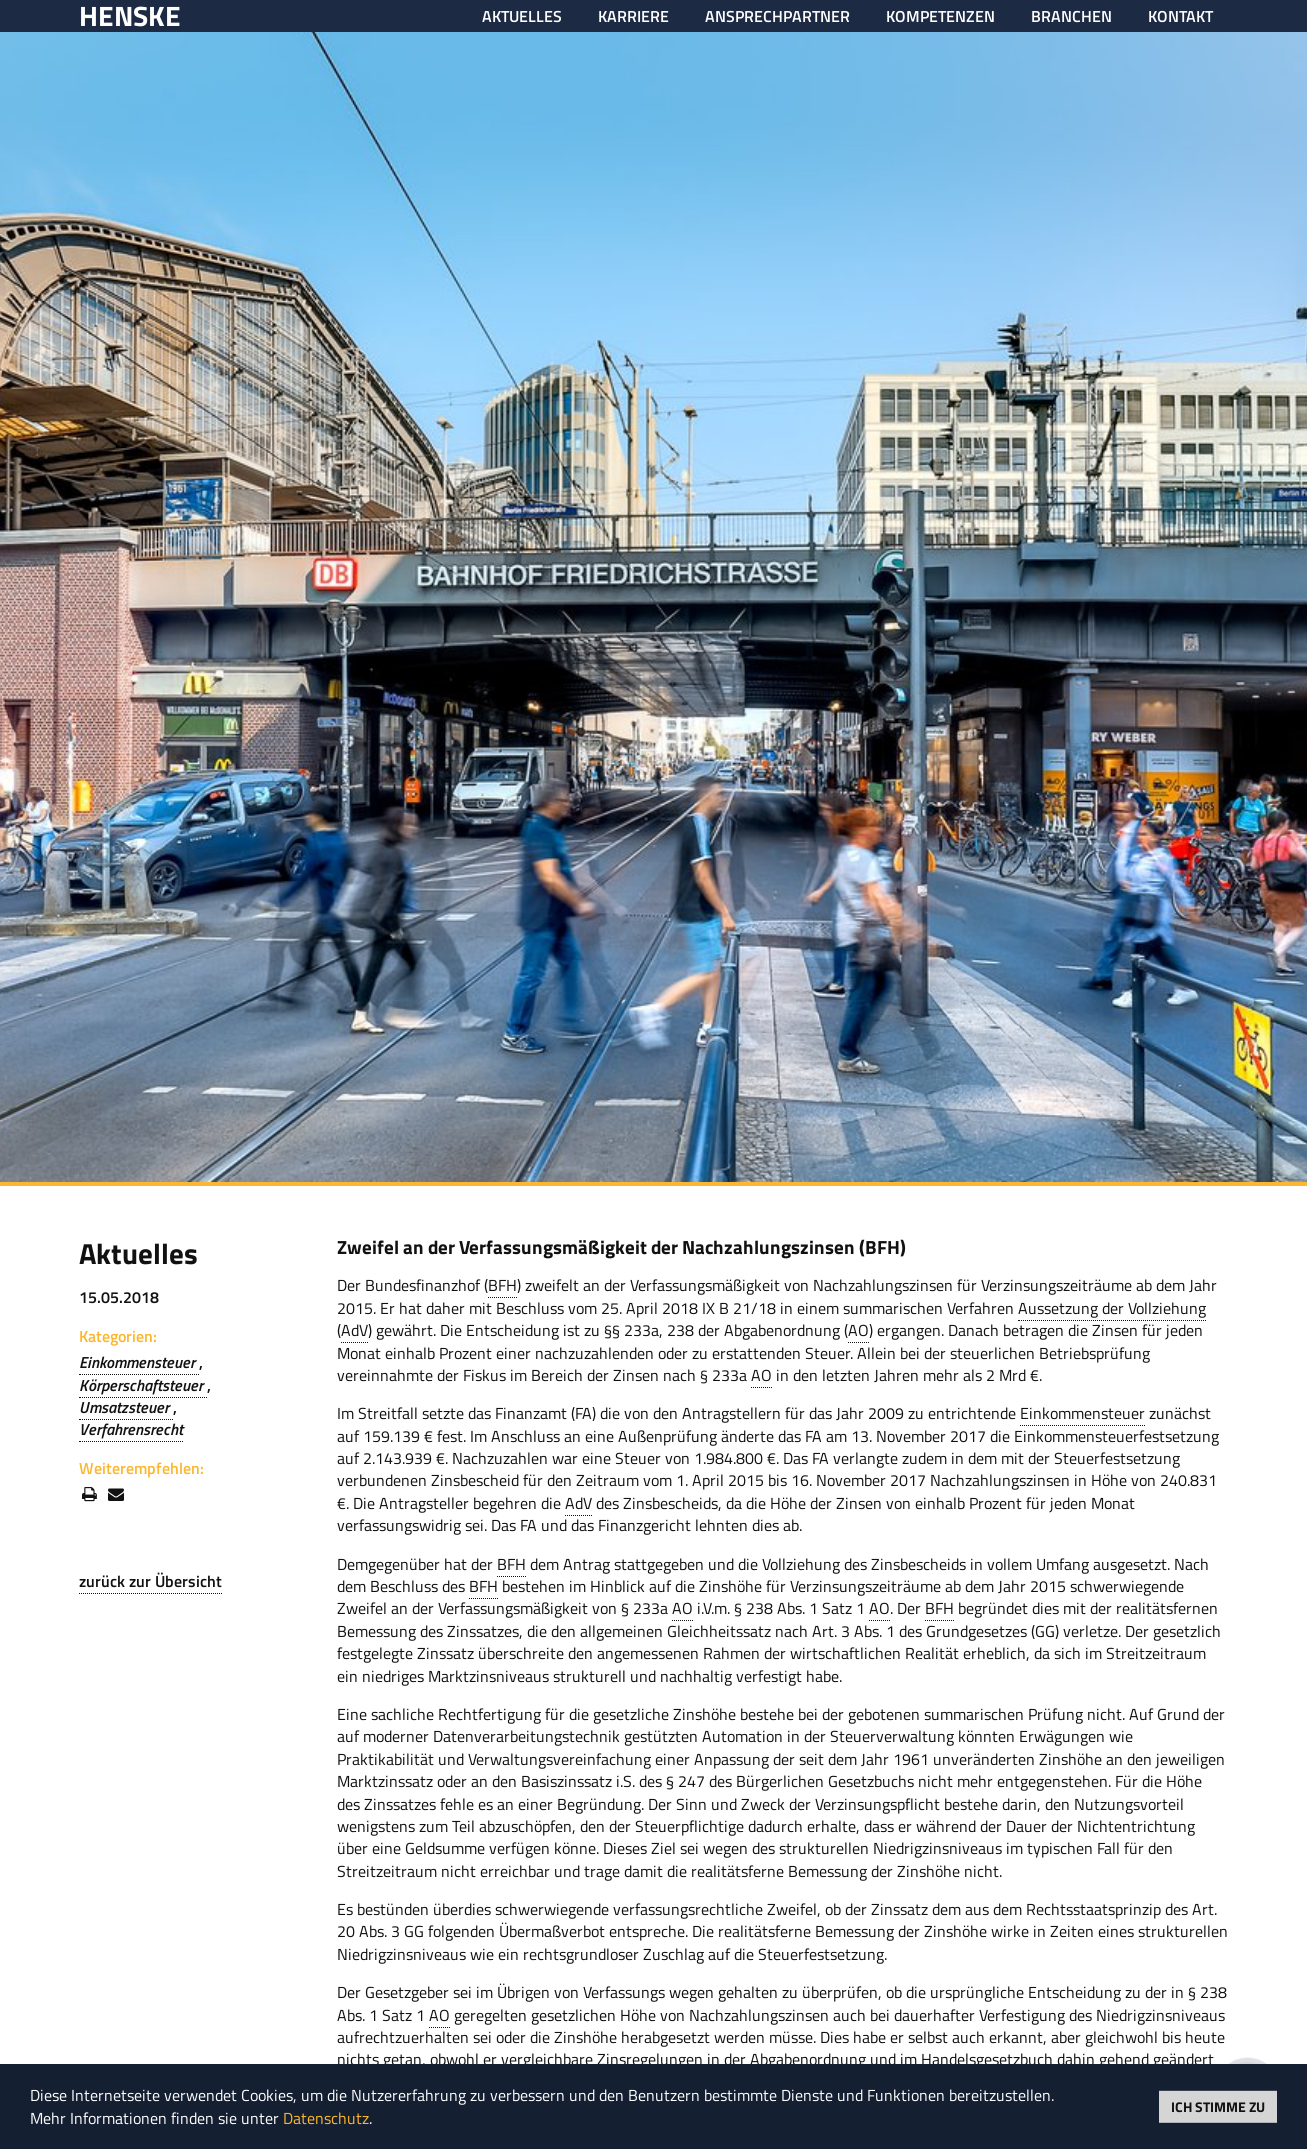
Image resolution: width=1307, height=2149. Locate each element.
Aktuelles (522, 16)
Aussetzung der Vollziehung (1112, 1308)
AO (858, 1330)
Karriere (633, 16)
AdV (354, 1330)
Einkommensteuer (139, 1362)
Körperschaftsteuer (143, 1385)
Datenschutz (326, 2118)
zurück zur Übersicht (150, 1581)
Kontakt (1180, 16)
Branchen (1071, 16)
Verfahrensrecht (131, 1429)
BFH (502, 1285)
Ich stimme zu (1218, 2105)
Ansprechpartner (777, 16)
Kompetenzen (940, 16)
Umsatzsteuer (126, 1407)
